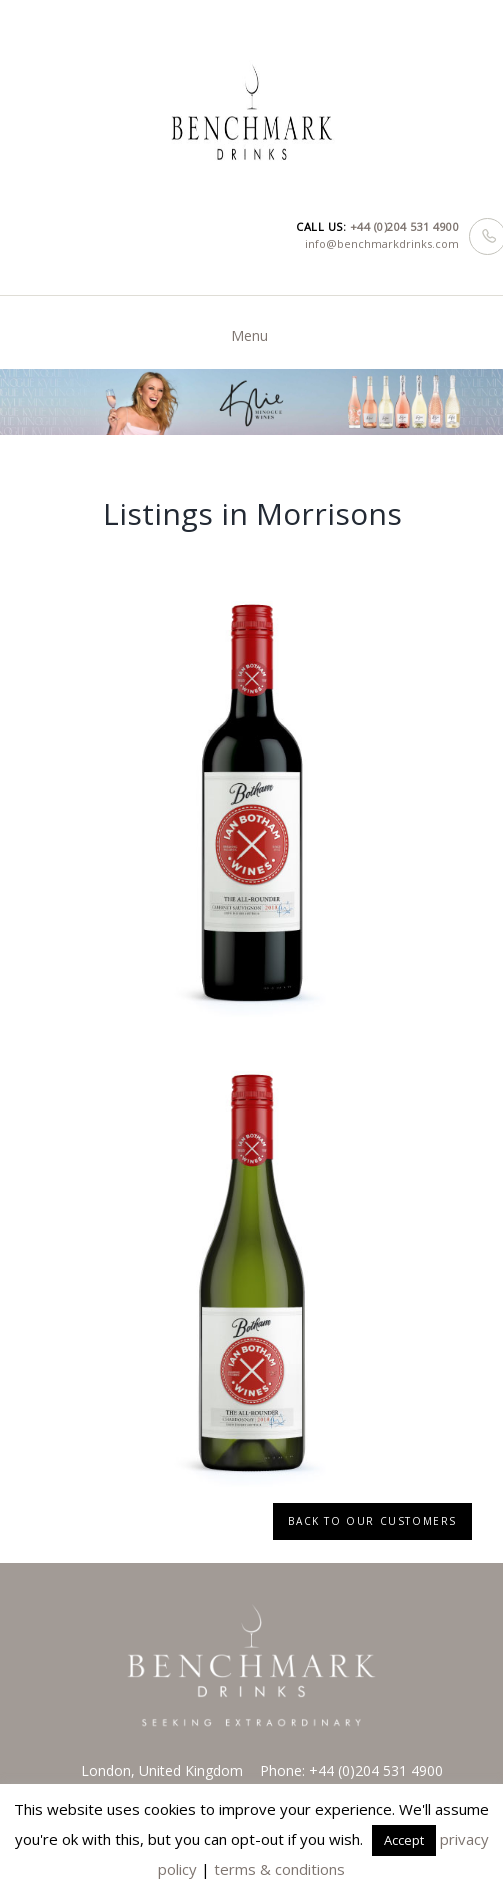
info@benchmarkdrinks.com (382, 243)
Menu (249, 335)
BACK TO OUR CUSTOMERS (372, 1521)
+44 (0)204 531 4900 (405, 226)
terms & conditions (279, 1869)
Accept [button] (404, 1840)
